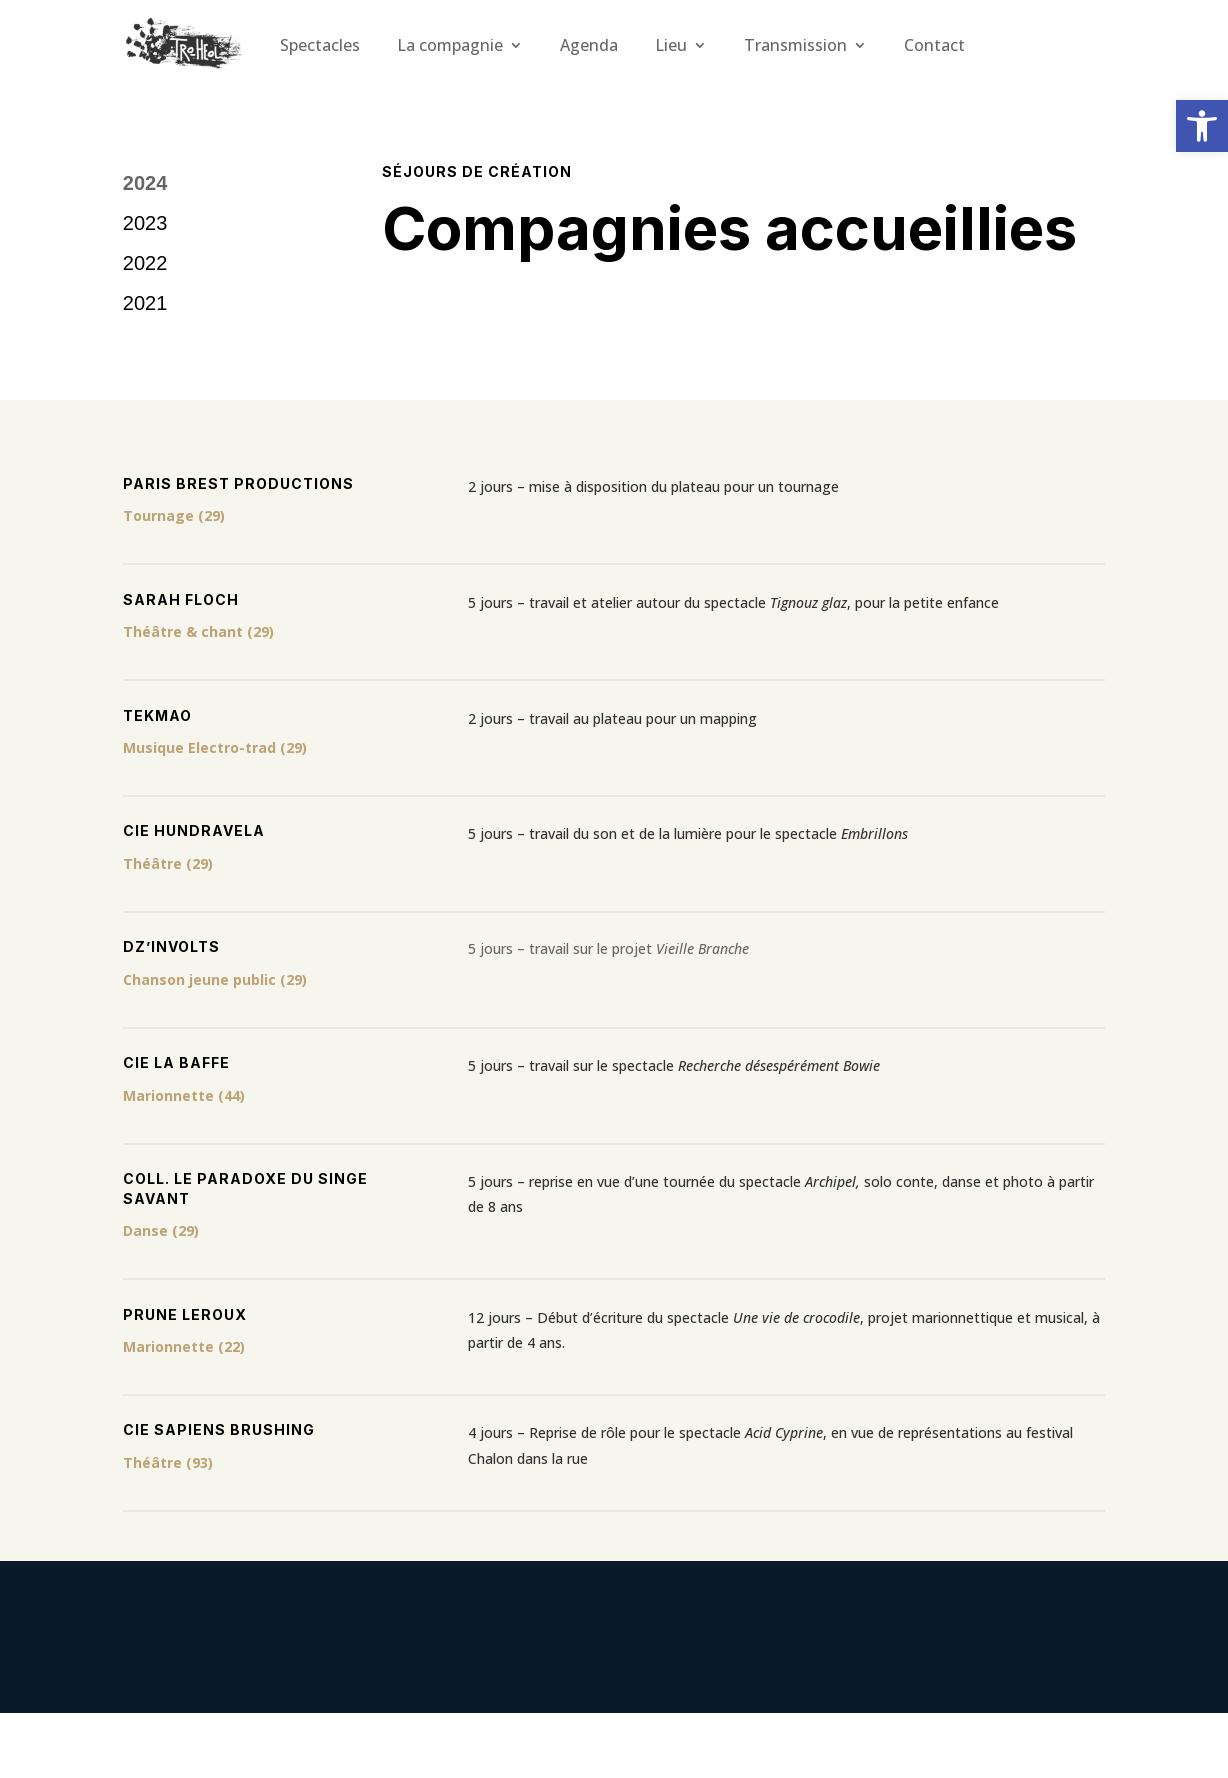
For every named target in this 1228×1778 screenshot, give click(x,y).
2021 (145, 303)
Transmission (795, 45)
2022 (145, 263)
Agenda (589, 45)
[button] (1202, 126)
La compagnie (450, 45)
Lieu (671, 45)
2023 (145, 223)
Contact (934, 45)
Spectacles (320, 45)
